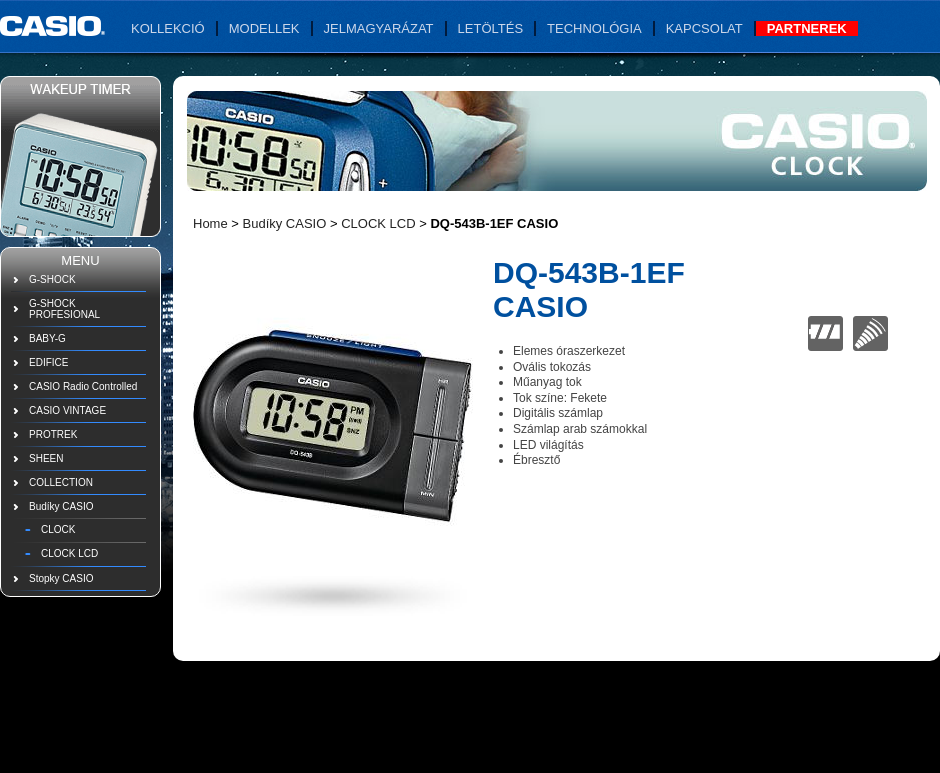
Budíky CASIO (61, 506)
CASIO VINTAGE (67, 410)
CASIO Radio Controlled (83, 386)
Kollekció (168, 28)
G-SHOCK (52, 279)
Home (210, 223)
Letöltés (491, 28)
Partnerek (807, 28)
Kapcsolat (704, 28)
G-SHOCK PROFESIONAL (64, 309)
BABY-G (47, 338)
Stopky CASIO (61, 578)
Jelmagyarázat (379, 28)
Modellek (264, 28)
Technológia (594, 28)
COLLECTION (61, 482)
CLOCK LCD (69, 553)
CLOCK (58, 529)
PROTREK (53, 434)
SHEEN (46, 458)
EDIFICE (48, 362)
